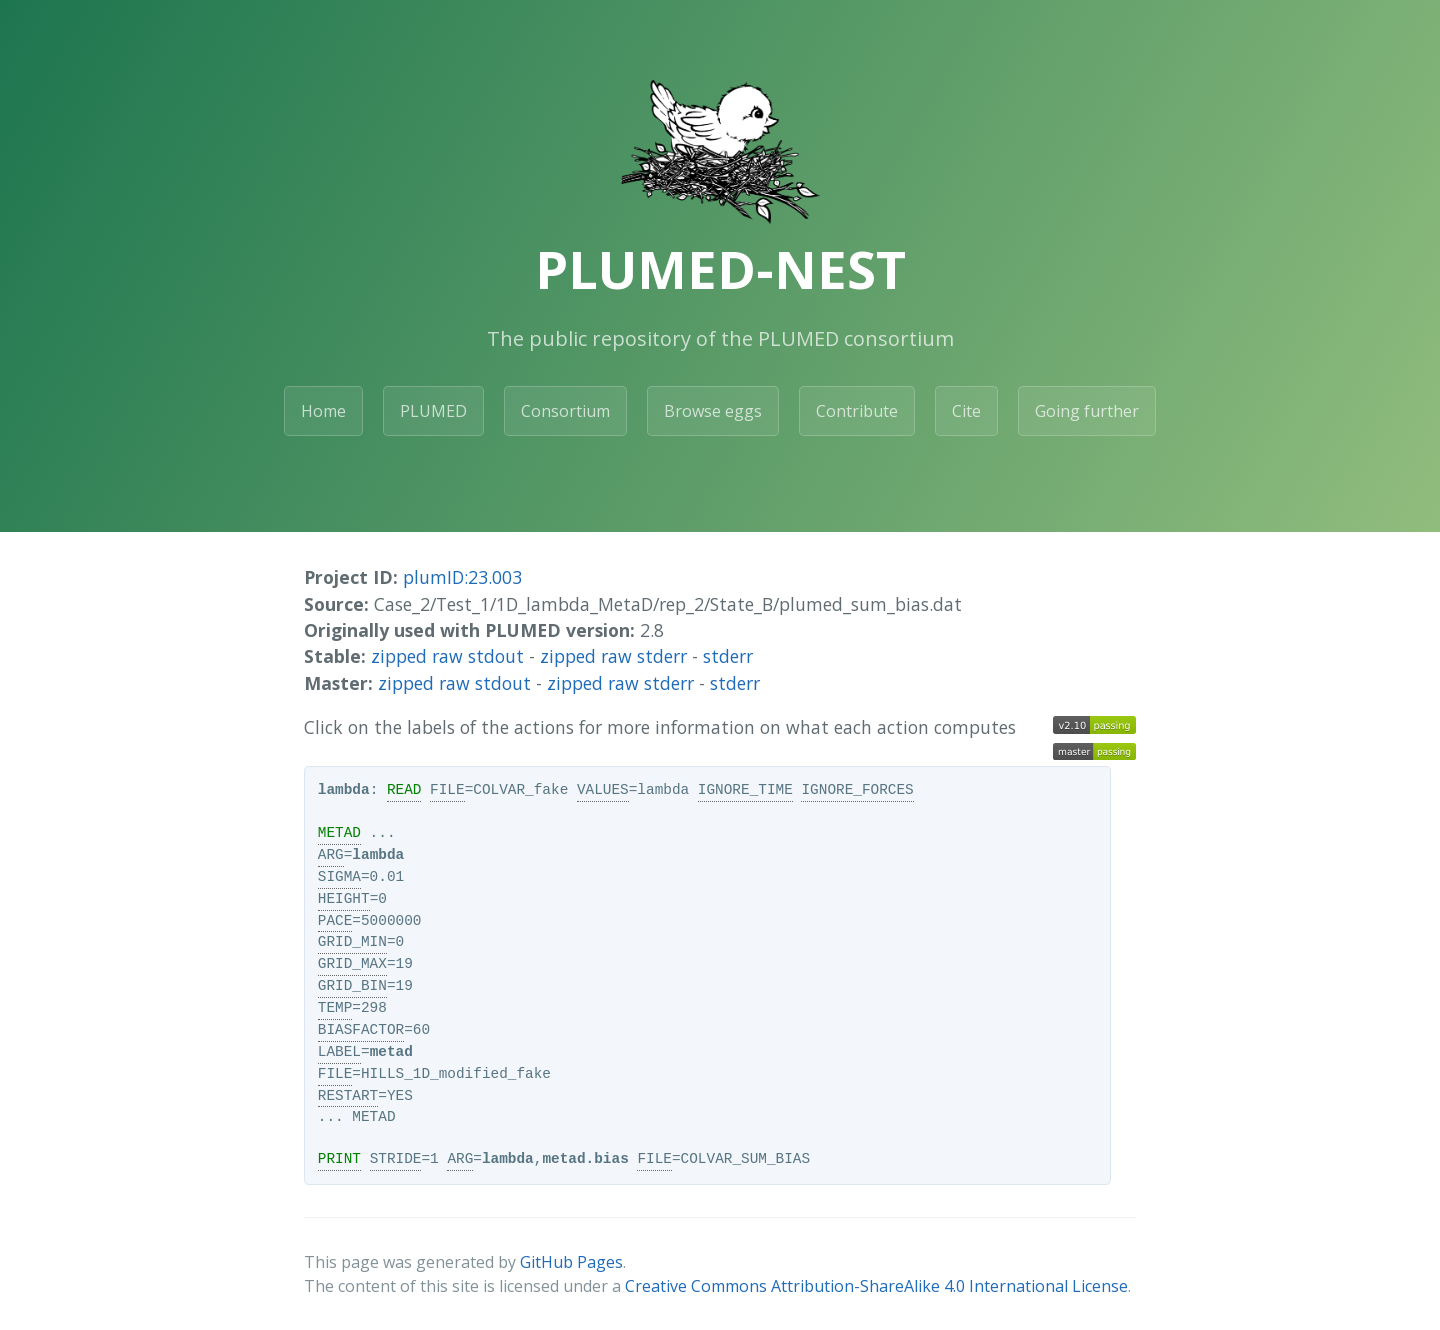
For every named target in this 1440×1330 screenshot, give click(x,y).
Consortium (565, 411)
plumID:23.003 (462, 577)
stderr (728, 656)
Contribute (857, 411)
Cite (966, 411)
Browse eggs (713, 411)
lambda (344, 790)
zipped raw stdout (447, 656)
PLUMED (433, 411)
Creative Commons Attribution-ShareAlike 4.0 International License (876, 1286)
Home (323, 411)
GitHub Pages (571, 1262)
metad (391, 1052)
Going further (1087, 411)
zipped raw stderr (613, 656)
